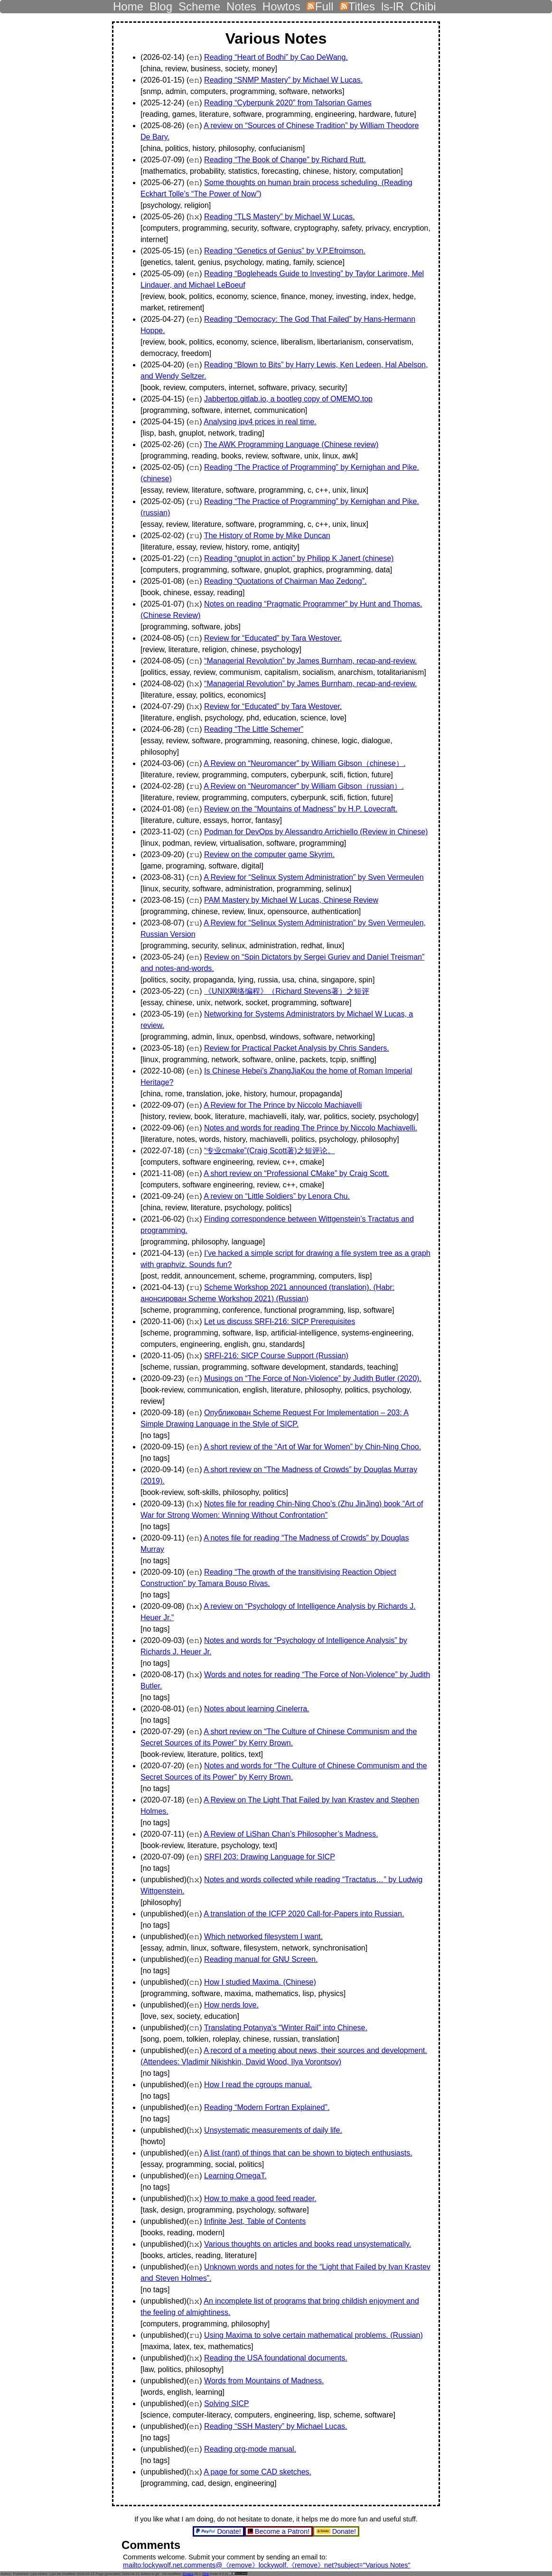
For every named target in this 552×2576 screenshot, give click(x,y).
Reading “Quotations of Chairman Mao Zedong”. (285, 581)
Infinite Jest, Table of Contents (255, 2221)
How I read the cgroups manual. (258, 2085)
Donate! (219, 2531)
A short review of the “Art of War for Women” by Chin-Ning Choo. (312, 1447)
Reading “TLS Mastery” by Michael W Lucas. (279, 217)
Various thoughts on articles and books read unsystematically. (307, 2244)
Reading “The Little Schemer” (253, 729)
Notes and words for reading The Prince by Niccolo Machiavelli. (310, 1128)
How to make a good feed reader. (260, 2198)
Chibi (423, 4)
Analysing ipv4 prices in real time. (260, 422)
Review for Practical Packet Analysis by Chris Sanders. (296, 1048)
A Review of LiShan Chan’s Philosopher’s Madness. (291, 1834)
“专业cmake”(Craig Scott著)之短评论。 (269, 1151)
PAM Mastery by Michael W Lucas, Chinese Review (291, 900)
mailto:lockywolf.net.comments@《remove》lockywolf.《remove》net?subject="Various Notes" (267, 2565)
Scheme (199, 4)
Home (128, 4)
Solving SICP (226, 2403)
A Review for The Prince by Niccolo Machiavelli (283, 1105)
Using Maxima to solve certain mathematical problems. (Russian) (313, 2335)
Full (320, 4)
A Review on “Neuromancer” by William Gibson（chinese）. (304, 763)
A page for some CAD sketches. (257, 2472)
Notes (241, 4)
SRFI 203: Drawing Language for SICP (269, 1857)
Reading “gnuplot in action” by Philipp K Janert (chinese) (298, 558)
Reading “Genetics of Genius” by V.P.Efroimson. (284, 251)
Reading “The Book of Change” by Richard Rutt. (285, 160)
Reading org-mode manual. (250, 2449)
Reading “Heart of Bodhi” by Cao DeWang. (276, 57)
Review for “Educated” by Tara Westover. (273, 638)
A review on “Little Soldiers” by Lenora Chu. (277, 1196)
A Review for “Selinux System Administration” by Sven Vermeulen (313, 877)
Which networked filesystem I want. (263, 1936)
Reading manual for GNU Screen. (261, 1959)
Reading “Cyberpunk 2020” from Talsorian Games (288, 103)
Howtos (281, 4)
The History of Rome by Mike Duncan (267, 536)
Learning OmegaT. (235, 2176)
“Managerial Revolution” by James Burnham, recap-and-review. (310, 661)
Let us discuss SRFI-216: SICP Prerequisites (279, 1321)
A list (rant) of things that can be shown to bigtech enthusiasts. (308, 2153)
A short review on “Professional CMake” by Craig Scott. (296, 1173)
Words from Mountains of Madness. (264, 2381)
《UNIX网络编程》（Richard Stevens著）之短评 (286, 991)
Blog (161, 4)
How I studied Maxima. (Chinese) (260, 1982)
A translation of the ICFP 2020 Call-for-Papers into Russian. (304, 1914)
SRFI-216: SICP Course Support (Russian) (276, 1356)
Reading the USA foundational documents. (275, 2358)
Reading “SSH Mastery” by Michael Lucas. (275, 2426)
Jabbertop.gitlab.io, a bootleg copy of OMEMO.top (288, 399)
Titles (357, 4)
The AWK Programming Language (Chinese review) (291, 444)
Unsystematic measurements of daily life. (273, 2130)
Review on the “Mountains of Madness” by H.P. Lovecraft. (300, 809)
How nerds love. (231, 2005)
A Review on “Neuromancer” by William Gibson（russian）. (303, 786)
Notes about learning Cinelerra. (256, 1709)
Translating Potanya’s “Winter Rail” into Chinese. (285, 2028)
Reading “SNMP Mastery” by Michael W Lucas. (283, 80)
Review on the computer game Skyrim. (269, 854)
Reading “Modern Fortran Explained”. (266, 2107)
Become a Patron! (279, 2531)
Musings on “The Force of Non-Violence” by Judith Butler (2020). (312, 1378)
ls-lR (392, 4)
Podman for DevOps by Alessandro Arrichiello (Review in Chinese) (316, 832)
